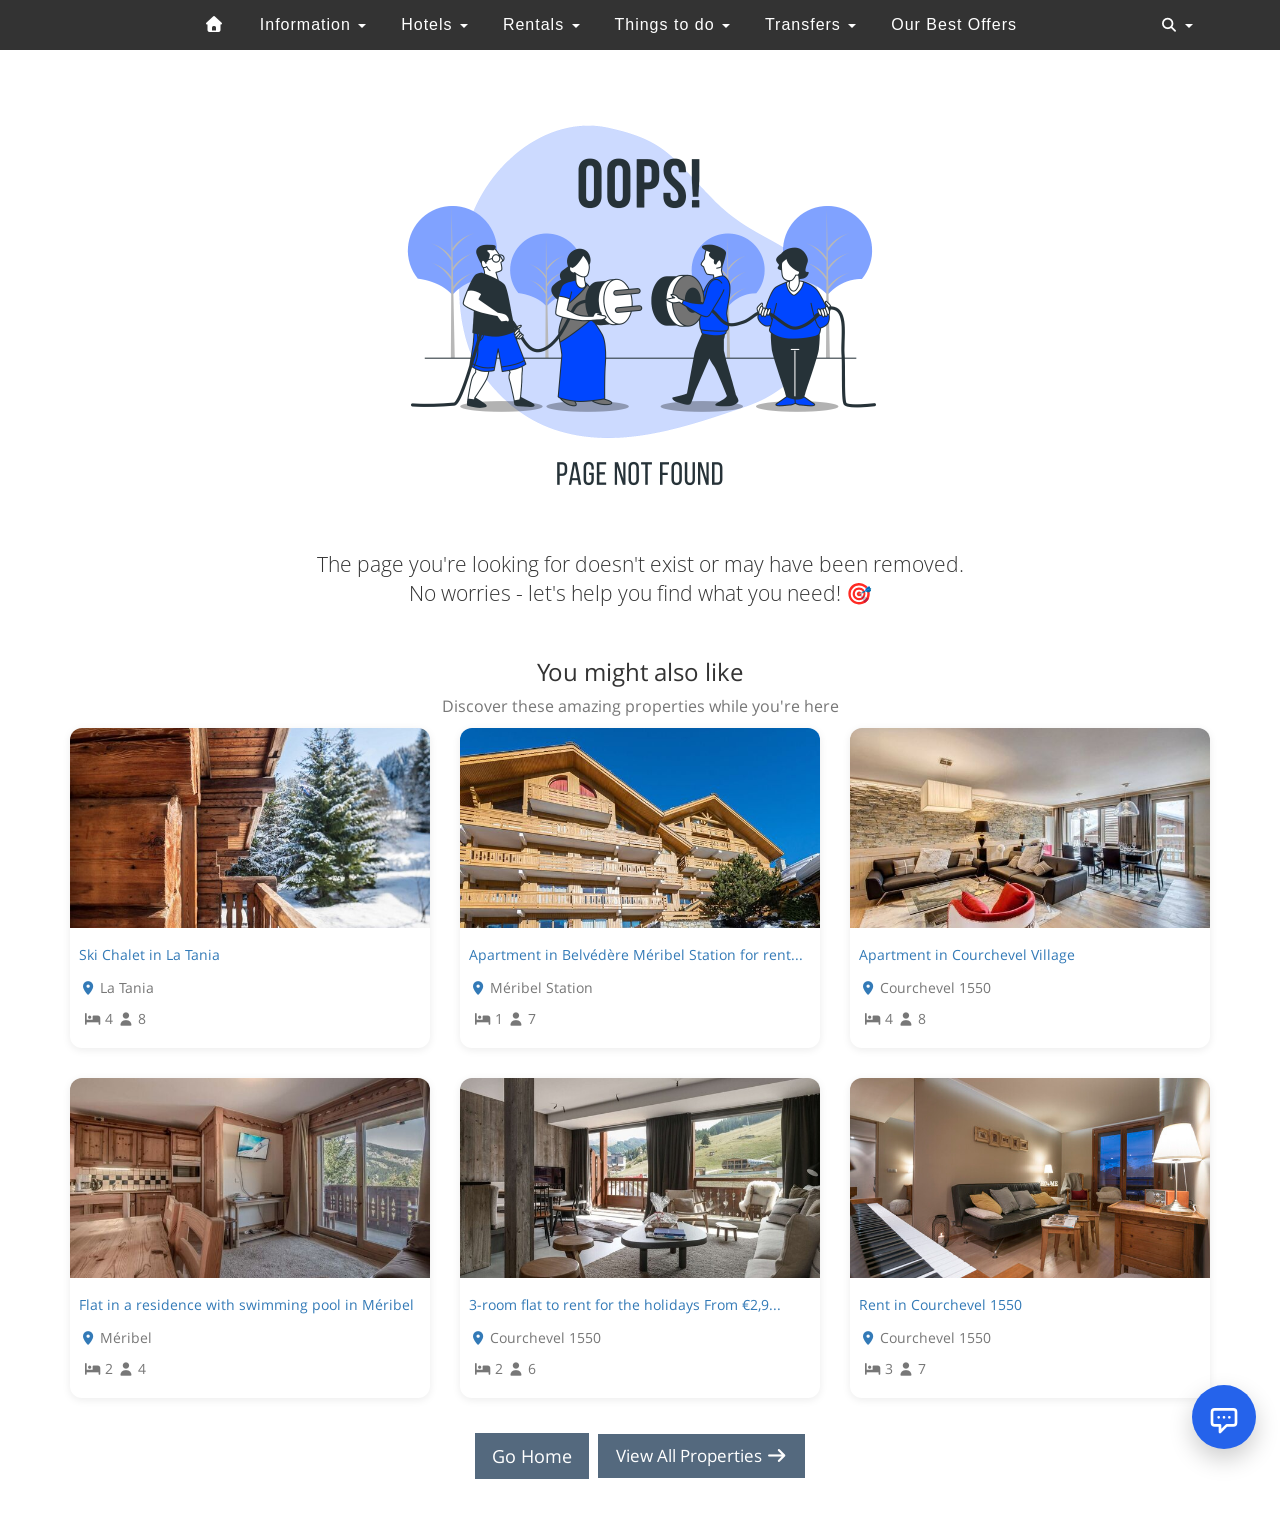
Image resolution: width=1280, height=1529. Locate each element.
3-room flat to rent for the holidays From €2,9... (625, 1304)
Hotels (434, 24)
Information (313, 24)
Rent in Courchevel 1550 (940, 1304)
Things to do (672, 24)
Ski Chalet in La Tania (149, 954)
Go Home (526, 1456)
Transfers (810, 24)
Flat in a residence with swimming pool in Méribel (246, 1304)
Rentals (541, 24)
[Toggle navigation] (1177, 25)
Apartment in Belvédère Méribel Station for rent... (636, 954)
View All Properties (702, 1456)
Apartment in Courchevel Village (967, 954)
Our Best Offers (954, 24)
